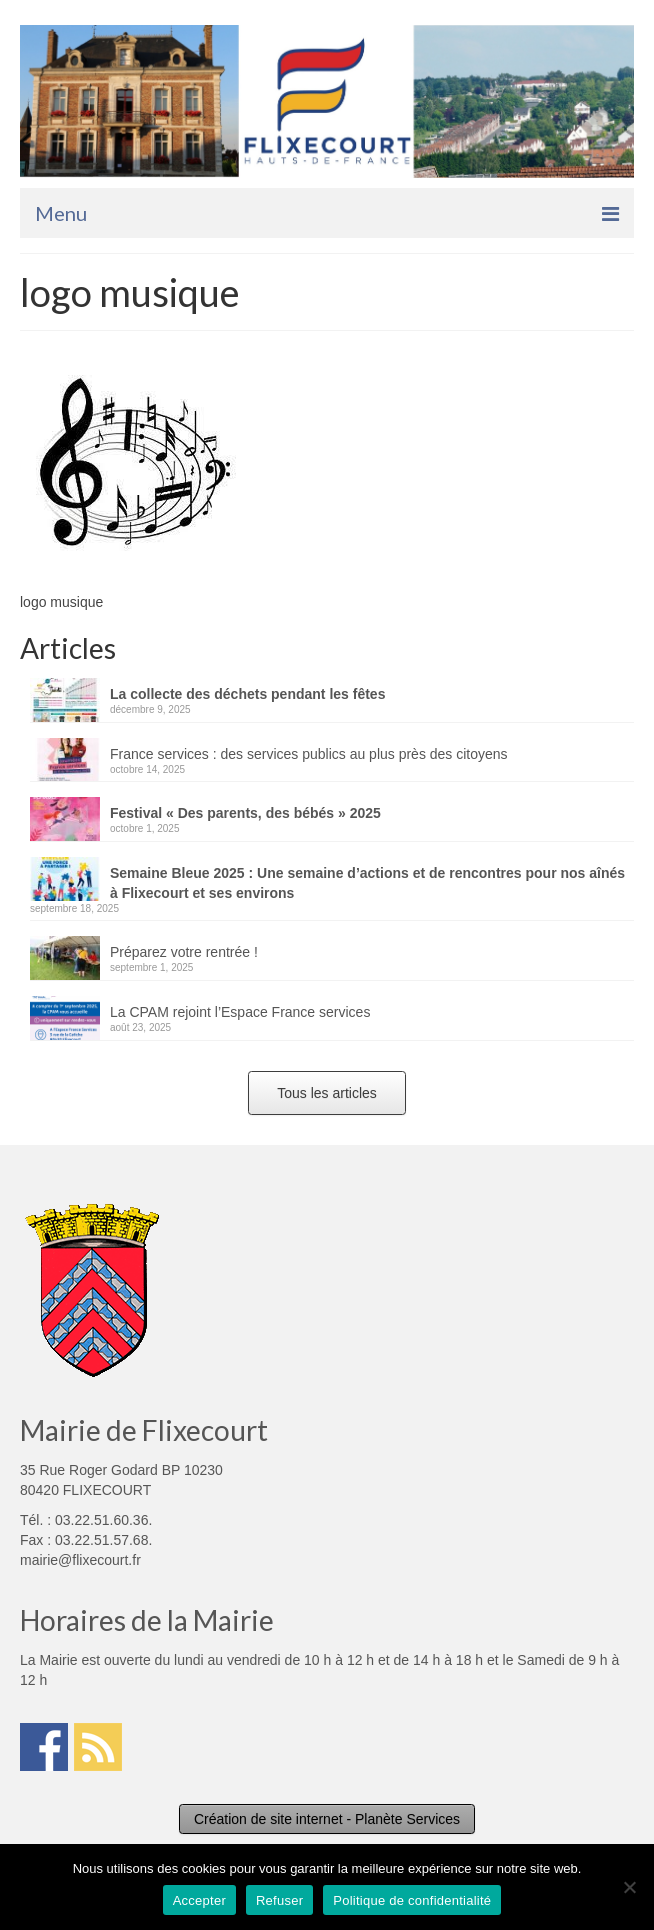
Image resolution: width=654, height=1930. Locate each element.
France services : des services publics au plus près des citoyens (309, 754)
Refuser (279, 1900)
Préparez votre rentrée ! (184, 952)
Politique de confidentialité (412, 1900)
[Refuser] (629, 1887)
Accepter (199, 1900)
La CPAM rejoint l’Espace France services (240, 1012)
